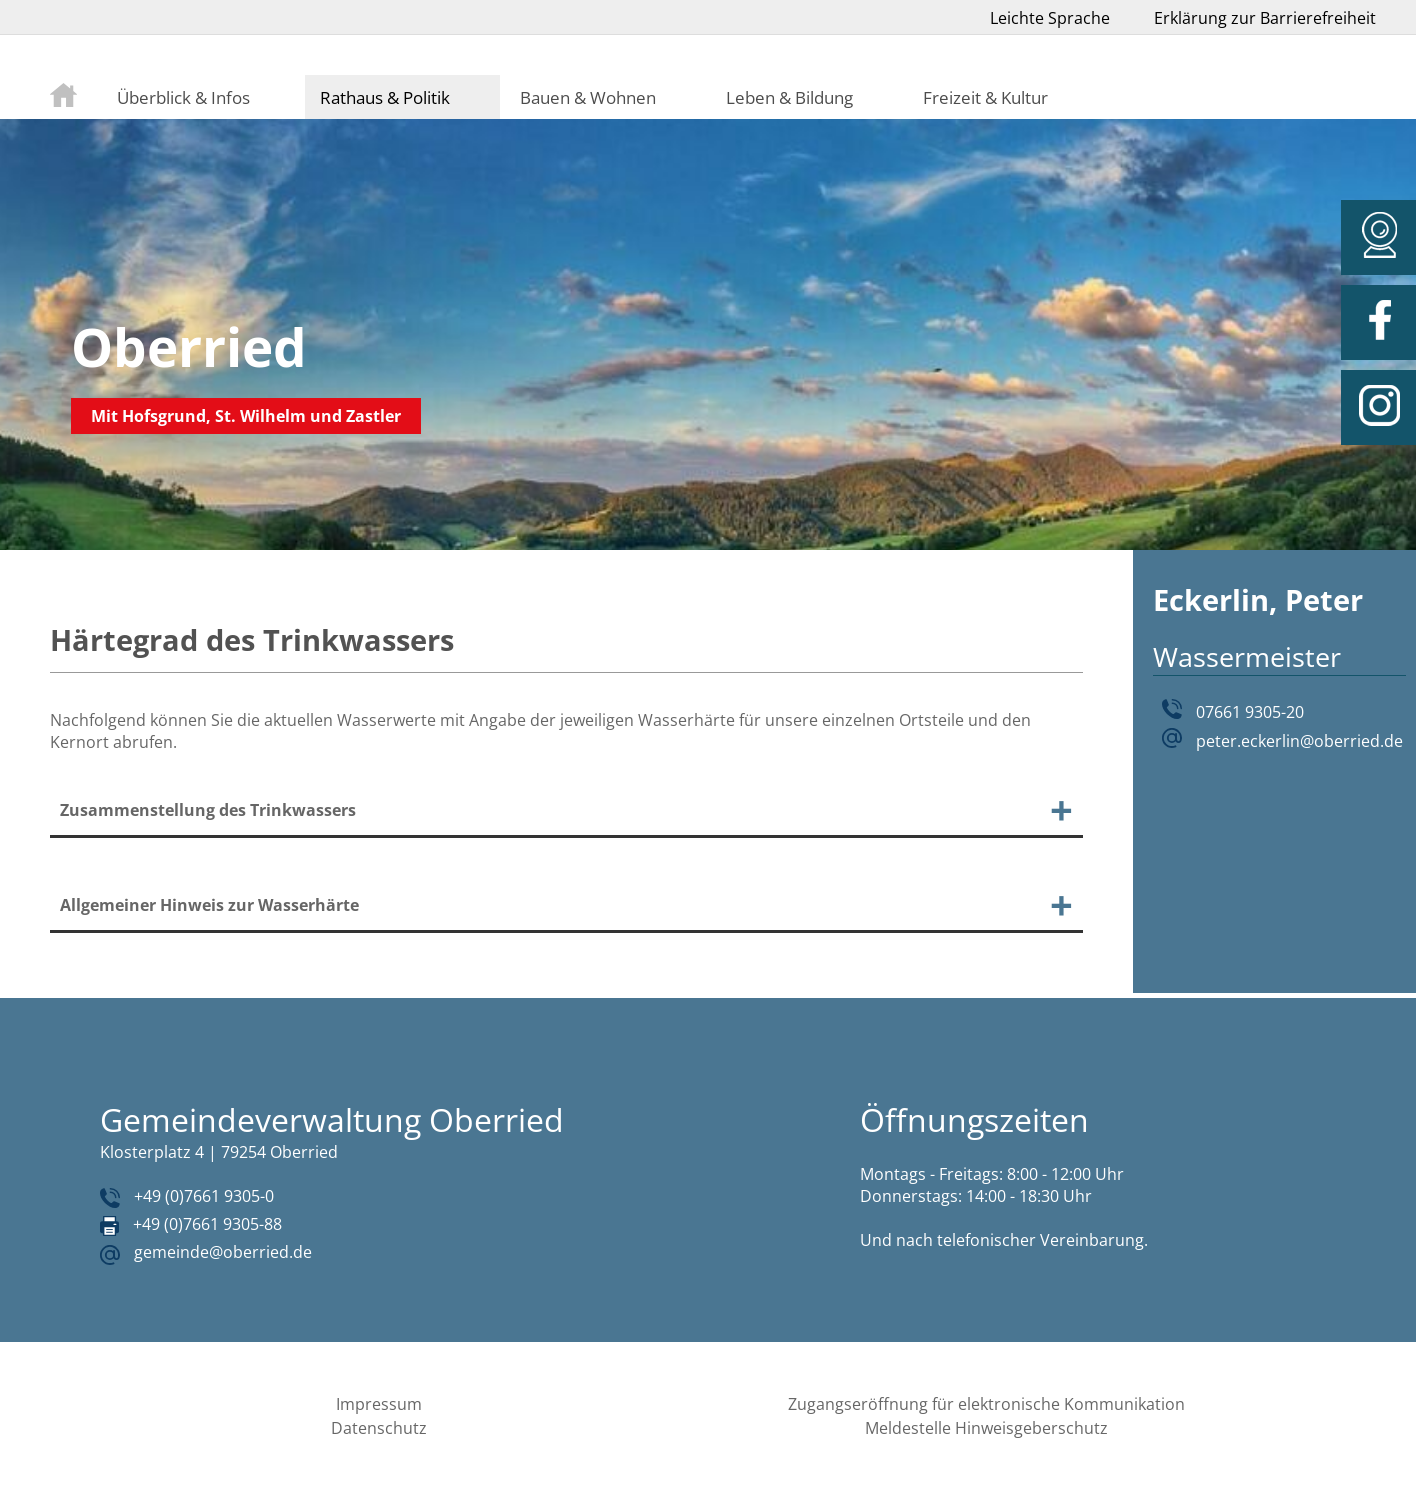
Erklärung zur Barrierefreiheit (1265, 18)
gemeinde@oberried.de (223, 1252)
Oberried (189, 346)
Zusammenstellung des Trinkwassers (208, 810)
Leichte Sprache (1050, 18)
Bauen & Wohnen (588, 97)
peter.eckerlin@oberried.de (1299, 741)
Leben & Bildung (789, 97)
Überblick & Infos (183, 97)
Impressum (379, 1404)
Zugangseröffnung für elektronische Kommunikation (986, 1404)
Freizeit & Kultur (985, 97)
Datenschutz (379, 1428)
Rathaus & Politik (385, 97)
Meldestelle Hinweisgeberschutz (986, 1428)
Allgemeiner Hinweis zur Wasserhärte (209, 905)
